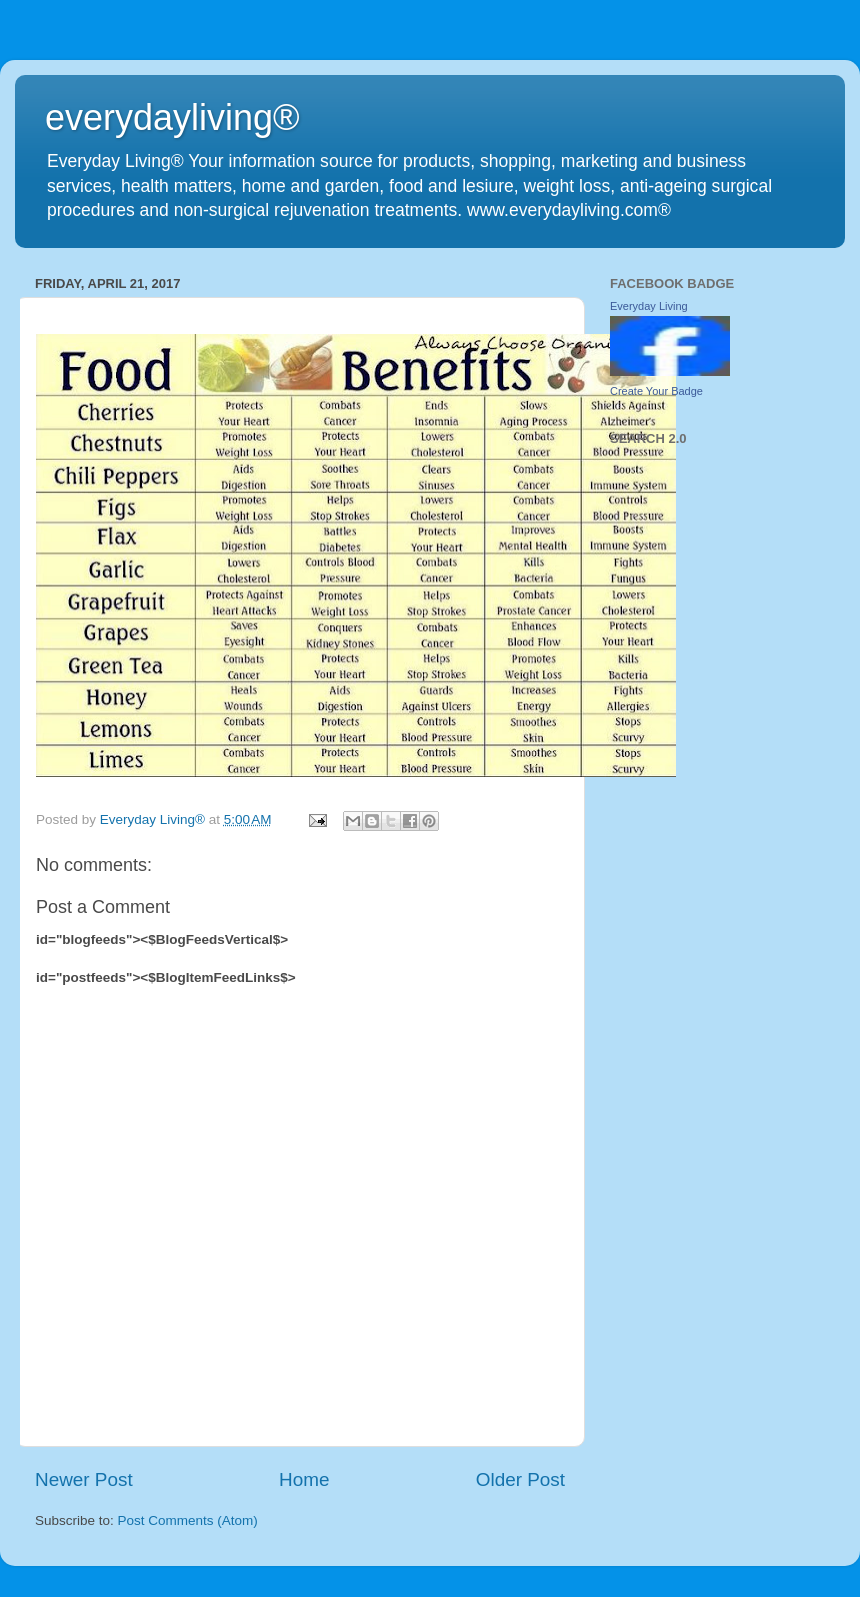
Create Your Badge (656, 391)
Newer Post (84, 1479)
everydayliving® (172, 117)
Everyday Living (649, 306)
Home (304, 1479)
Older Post (520, 1479)
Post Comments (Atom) (188, 1520)
